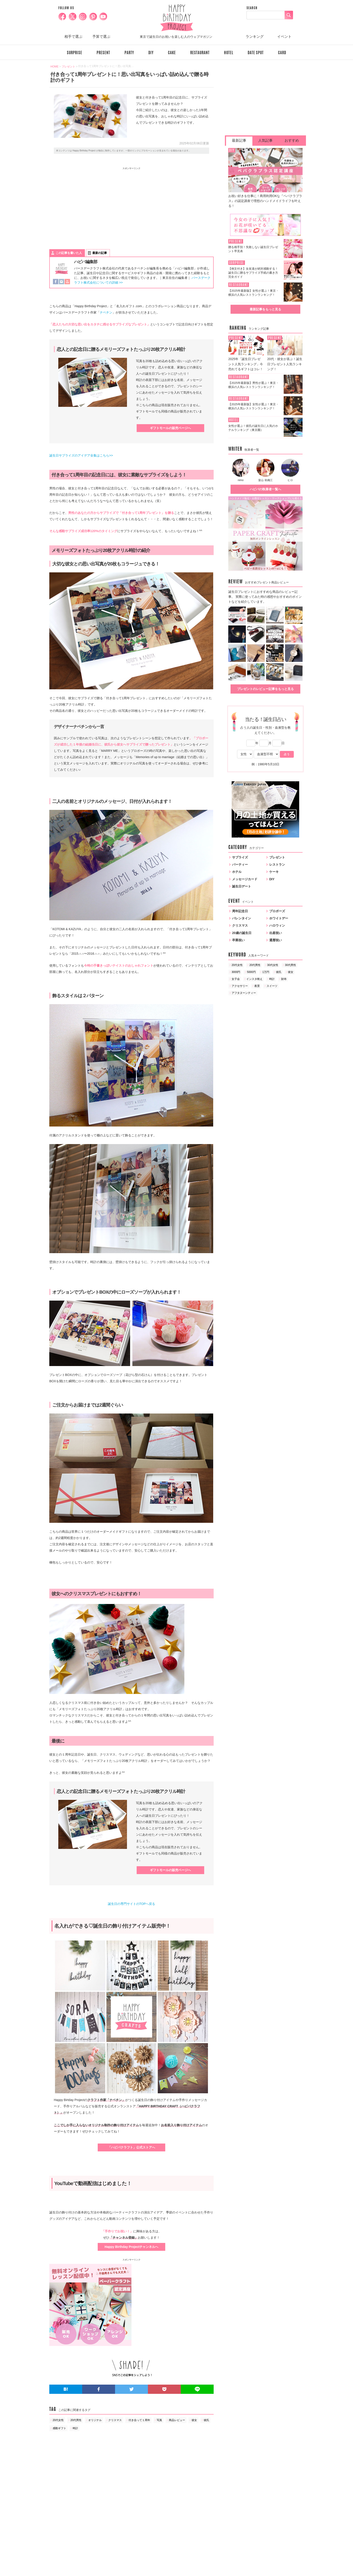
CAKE (172, 52)
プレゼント (277, 857)
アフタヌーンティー (244, 993)
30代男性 (290, 965)
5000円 (251, 972)
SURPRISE (74, 52)
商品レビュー (177, 2420)
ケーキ (274, 872)
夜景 (257, 986)
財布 (284, 979)
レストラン (277, 864)
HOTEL (228, 52)
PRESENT (103, 52)
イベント (284, 36)
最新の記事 (99, 253)
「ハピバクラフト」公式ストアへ (131, 2147)
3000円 (236, 972)
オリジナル (95, 2420)
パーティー (240, 864)
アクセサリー (240, 986)
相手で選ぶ (73, 36)
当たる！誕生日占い (265, 719)
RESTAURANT (200, 52)
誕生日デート (241, 886)
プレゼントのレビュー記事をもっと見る (265, 689)
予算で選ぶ (101, 36)
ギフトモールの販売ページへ (170, 428)
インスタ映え (254, 979)
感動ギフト (59, 2428)
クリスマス (115, 2420)
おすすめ (292, 140)
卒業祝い (238, 940)
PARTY (129, 52)
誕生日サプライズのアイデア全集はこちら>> (81, 455)
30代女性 (272, 965)
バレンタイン (241, 918)
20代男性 (75, 2420)
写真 (159, 2420)
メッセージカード (244, 879)
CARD (282, 52)
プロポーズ (277, 911)
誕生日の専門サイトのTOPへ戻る (131, 1904)
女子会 (236, 979)
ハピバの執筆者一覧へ (265, 489)
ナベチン (106, 312)
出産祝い (275, 933)
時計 (75, 2428)
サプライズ (240, 857)
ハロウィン (277, 925)
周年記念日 (240, 911)
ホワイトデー (278, 918)
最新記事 (239, 140)
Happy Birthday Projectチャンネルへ (131, 2247)
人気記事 (265, 140)
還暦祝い (275, 940)
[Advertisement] (90, 203)
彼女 (194, 2420)
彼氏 (206, 2420)
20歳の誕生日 (241, 933)
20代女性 (58, 2420)
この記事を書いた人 (69, 253)
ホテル (237, 872)
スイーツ (272, 986)
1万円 (265, 972)
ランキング (255, 36)
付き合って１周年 (139, 2420)
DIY (151, 52)
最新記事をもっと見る (265, 309)
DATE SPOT (256, 52)
